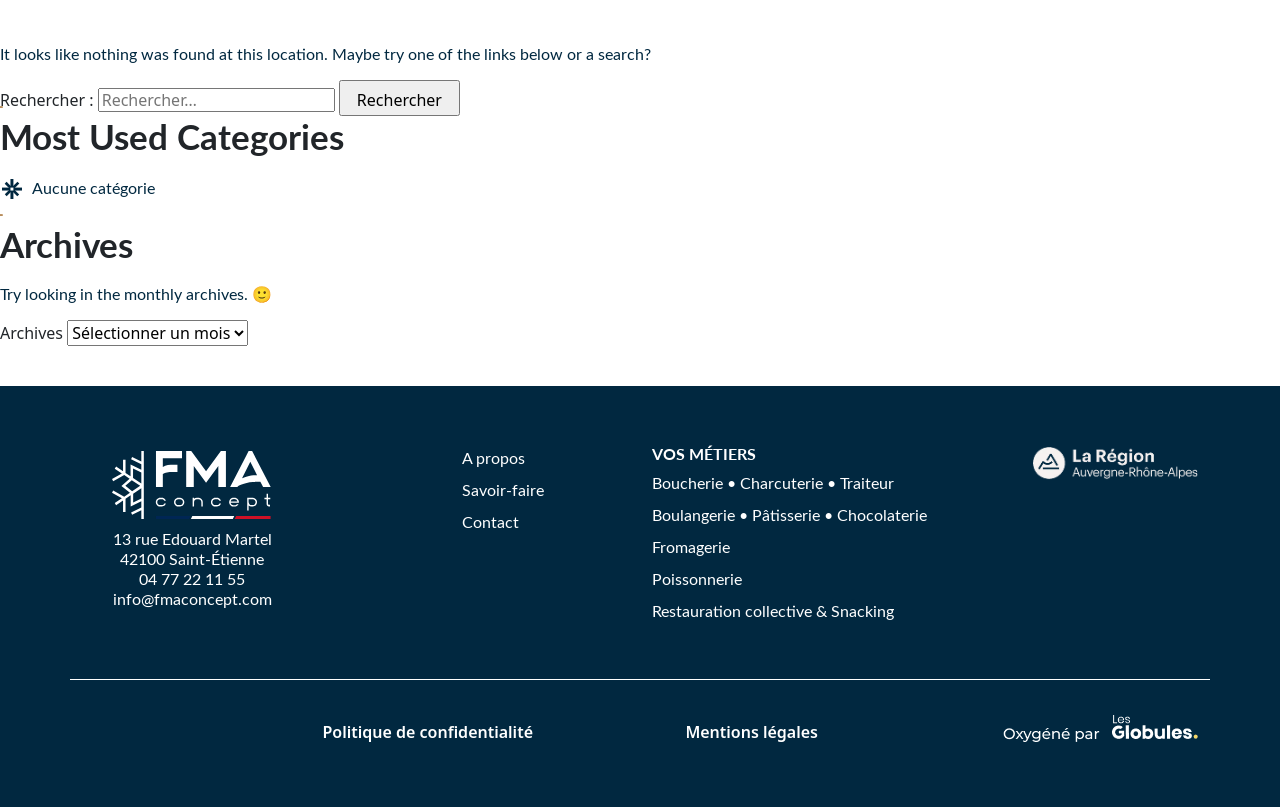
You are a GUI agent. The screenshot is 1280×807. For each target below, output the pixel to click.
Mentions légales (751, 732)
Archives (31, 333)
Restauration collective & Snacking (773, 610)
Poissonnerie (697, 578)
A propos (493, 457)
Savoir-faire (503, 489)
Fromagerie (691, 546)
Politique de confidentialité (427, 732)
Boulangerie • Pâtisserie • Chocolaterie (789, 514)
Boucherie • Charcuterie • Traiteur (773, 482)
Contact (490, 521)
